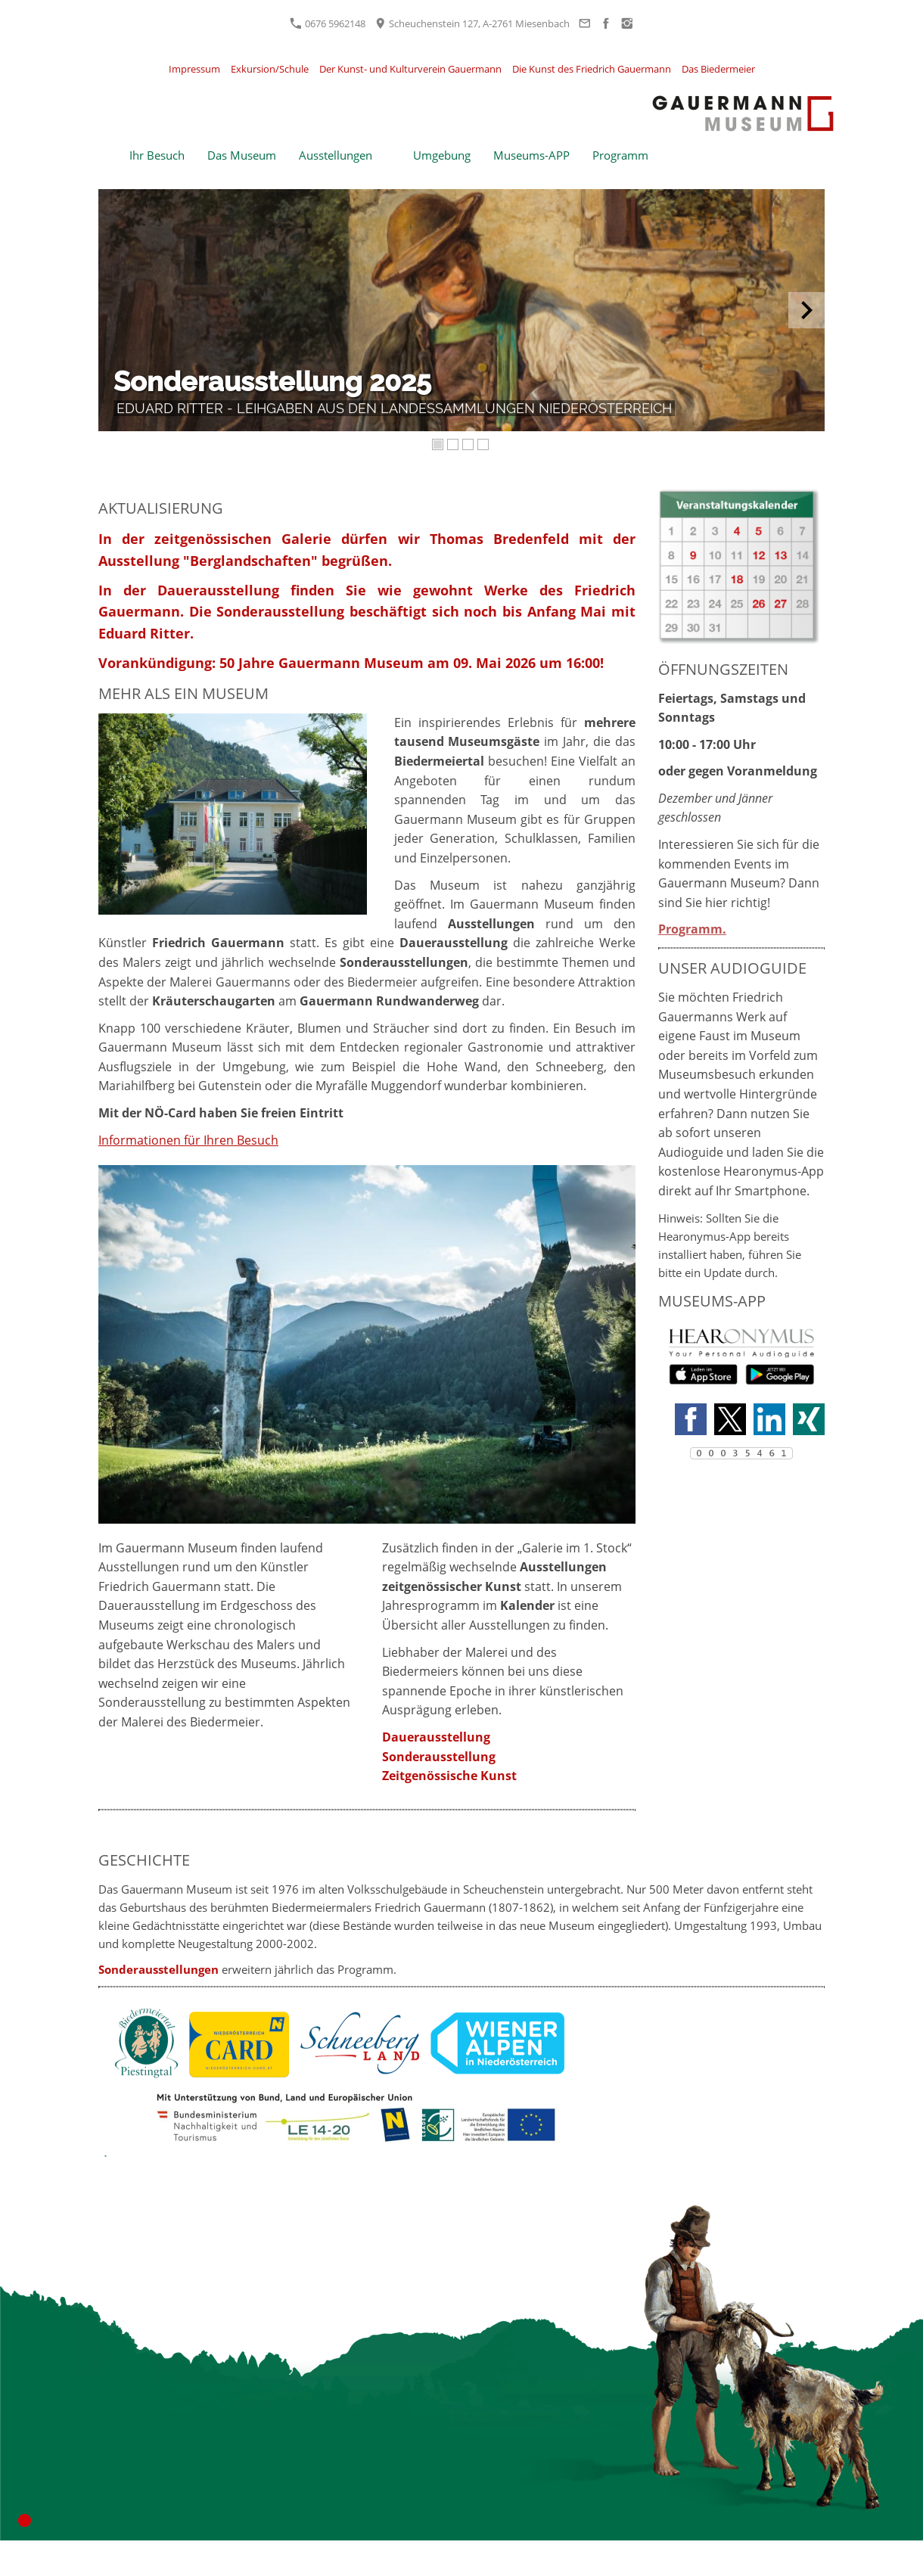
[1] (438, 445)
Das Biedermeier (718, 69)
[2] (454, 445)
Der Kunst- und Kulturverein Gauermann (410, 69)
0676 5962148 (327, 23)
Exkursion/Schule (270, 69)
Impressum (194, 69)
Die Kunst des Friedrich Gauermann (591, 69)
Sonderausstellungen (158, 1969)
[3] (469, 445)
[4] (484, 445)
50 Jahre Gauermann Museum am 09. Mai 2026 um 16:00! (411, 663)
